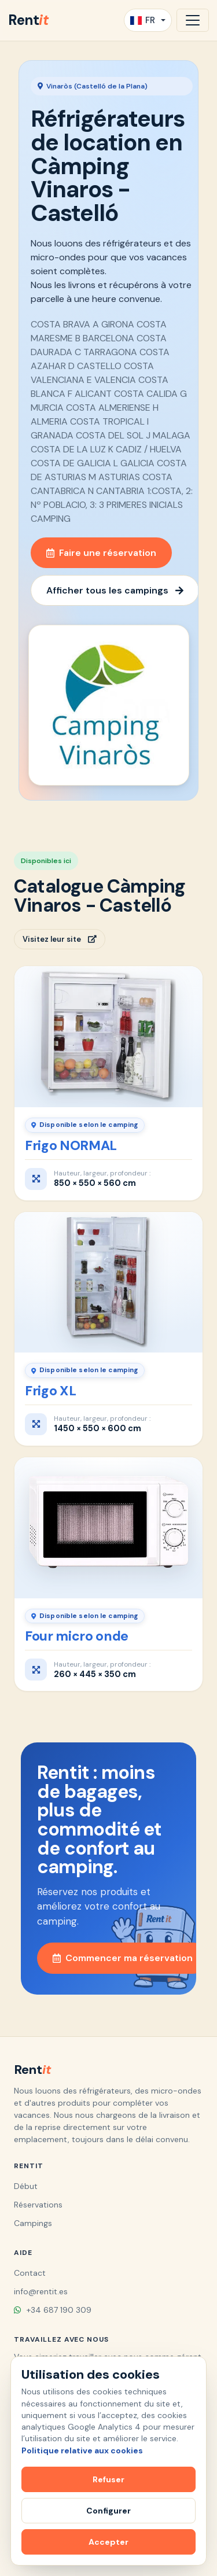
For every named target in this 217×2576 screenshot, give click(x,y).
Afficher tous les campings (114, 590)
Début (26, 2186)
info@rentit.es (41, 2291)
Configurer (108, 2510)
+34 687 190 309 (52, 2310)
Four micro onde (76, 1636)
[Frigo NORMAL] (108, 1037)
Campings (33, 2223)
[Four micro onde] (108, 1528)
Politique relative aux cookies (82, 2450)
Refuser (108, 2479)
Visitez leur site (60, 939)
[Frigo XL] (108, 1282)
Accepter (108, 2542)
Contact (30, 2273)
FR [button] (142, 20)
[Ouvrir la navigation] (192, 20)
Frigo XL (50, 1390)
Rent (28, 20)
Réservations (38, 2204)
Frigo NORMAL (71, 1145)
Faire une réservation (101, 553)
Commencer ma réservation (123, 1958)
